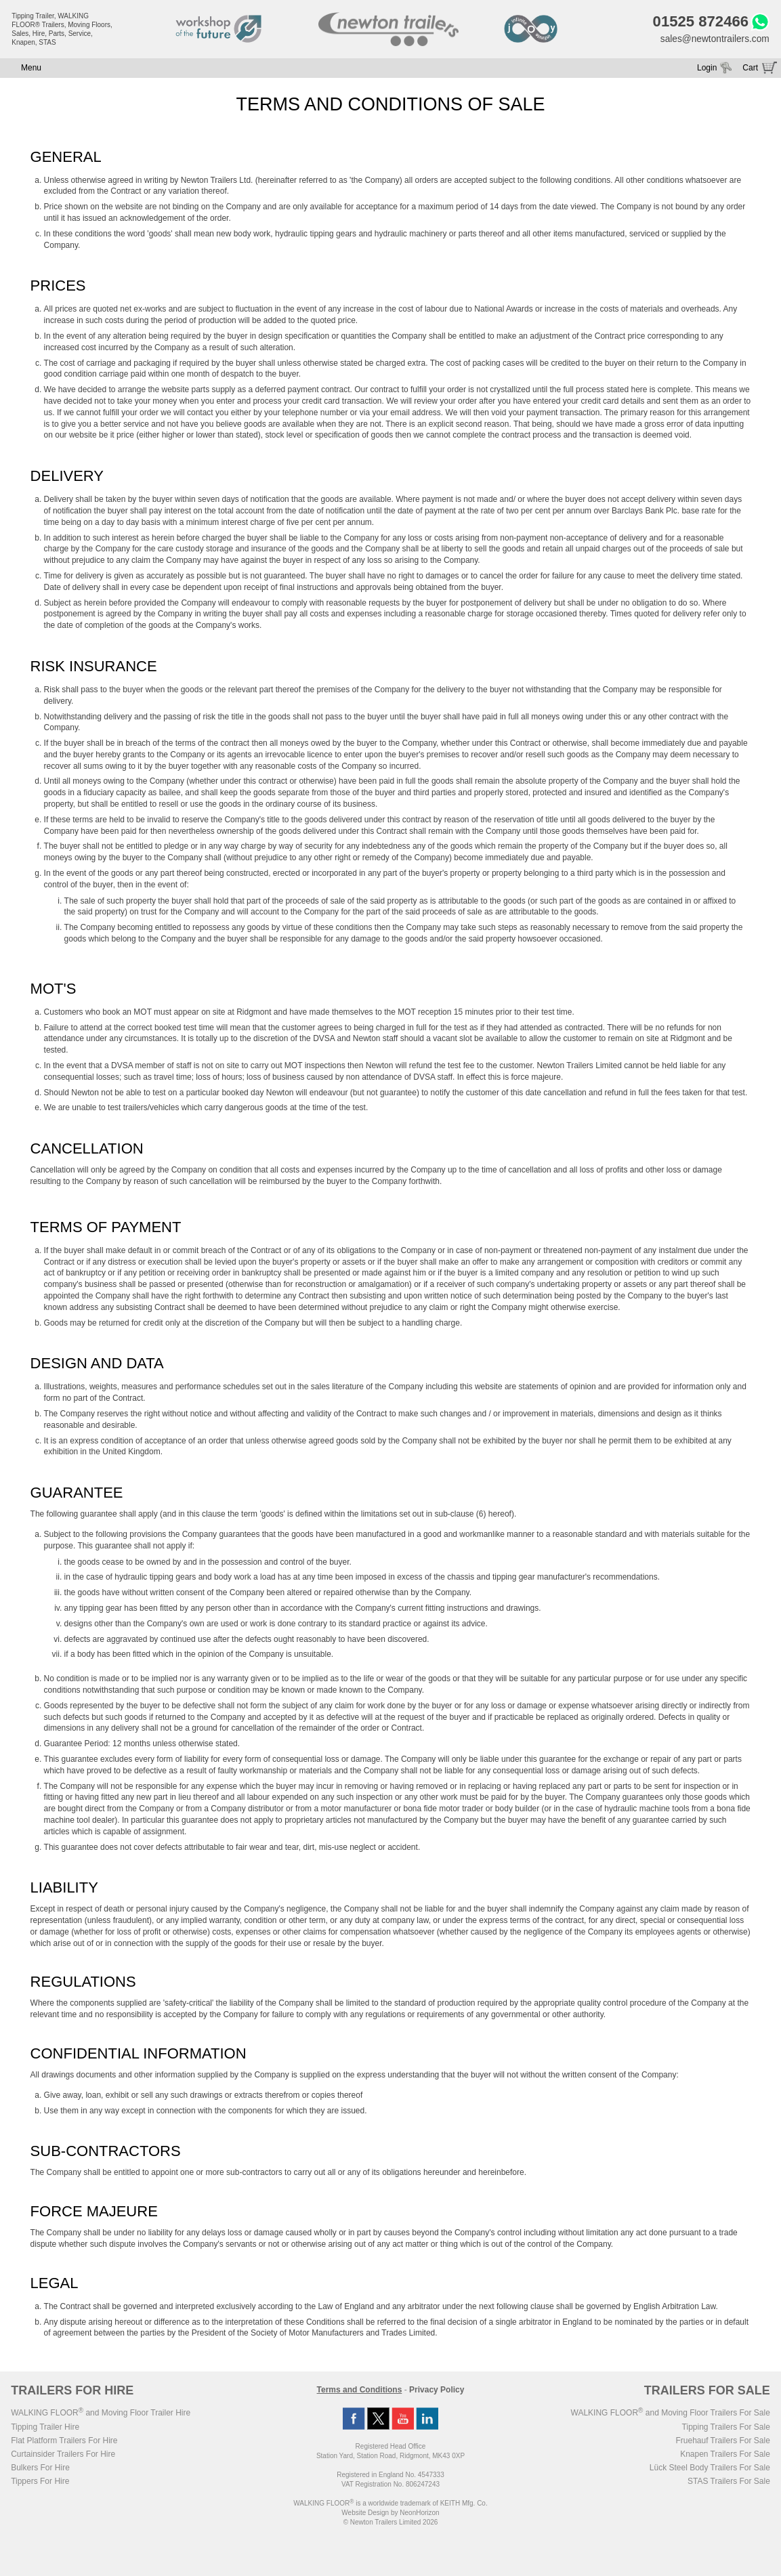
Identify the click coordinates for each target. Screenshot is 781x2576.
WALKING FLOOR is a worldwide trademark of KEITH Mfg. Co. (390, 2504)
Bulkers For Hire (40, 2469)
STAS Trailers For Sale (729, 2482)
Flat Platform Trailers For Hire (64, 2442)
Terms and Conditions (359, 2391)
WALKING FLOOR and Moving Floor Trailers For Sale (670, 2414)
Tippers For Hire (40, 2482)
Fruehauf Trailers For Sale (722, 2442)
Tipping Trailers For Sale (726, 2428)
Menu (31, 69)
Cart (750, 69)
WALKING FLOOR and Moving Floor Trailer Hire (100, 2414)
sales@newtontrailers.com (713, 39)
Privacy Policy (436, 2391)
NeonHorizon (419, 2514)
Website (365, 2514)
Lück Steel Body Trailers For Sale (710, 2469)
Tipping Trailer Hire (45, 2428)
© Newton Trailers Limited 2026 (390, 2523)
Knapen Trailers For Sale (725, 2455)
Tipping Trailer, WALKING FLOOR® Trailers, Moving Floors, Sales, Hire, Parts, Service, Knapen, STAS (62, 29)
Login (707, 69)
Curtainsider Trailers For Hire (63, 2455)
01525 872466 (698, 22)
